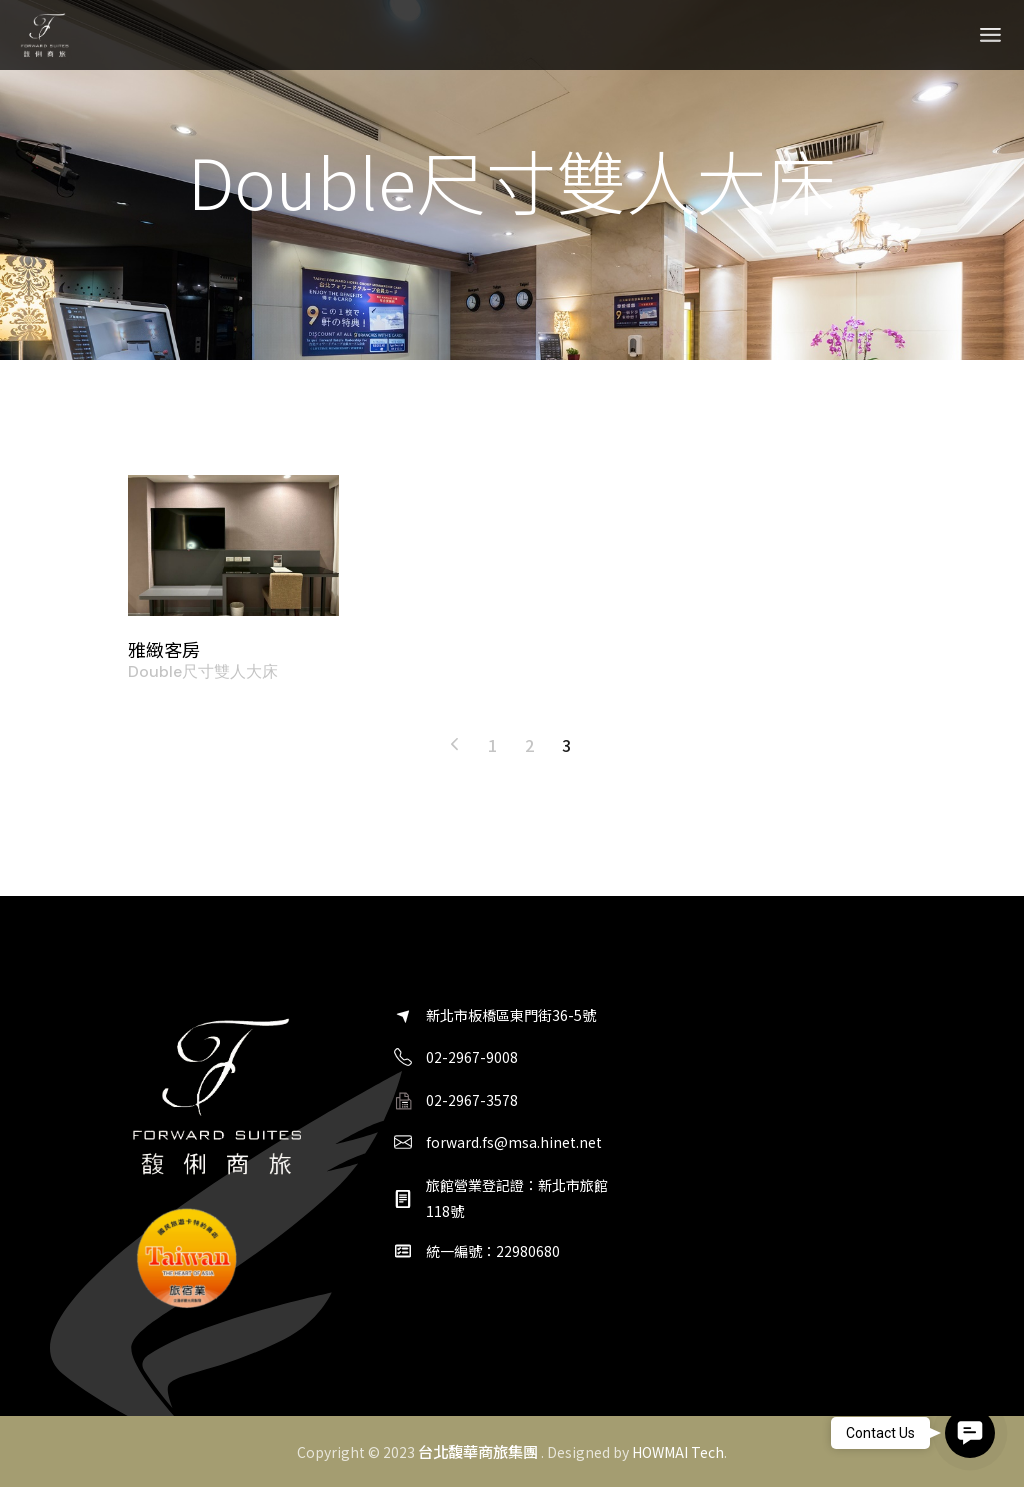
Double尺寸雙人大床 (203, 672)
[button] (970, 1433)
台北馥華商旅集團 (478, 1451)
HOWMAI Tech (678, 1452)
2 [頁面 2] (529, 745)
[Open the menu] (990, 35)
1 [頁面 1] (492, 745)
